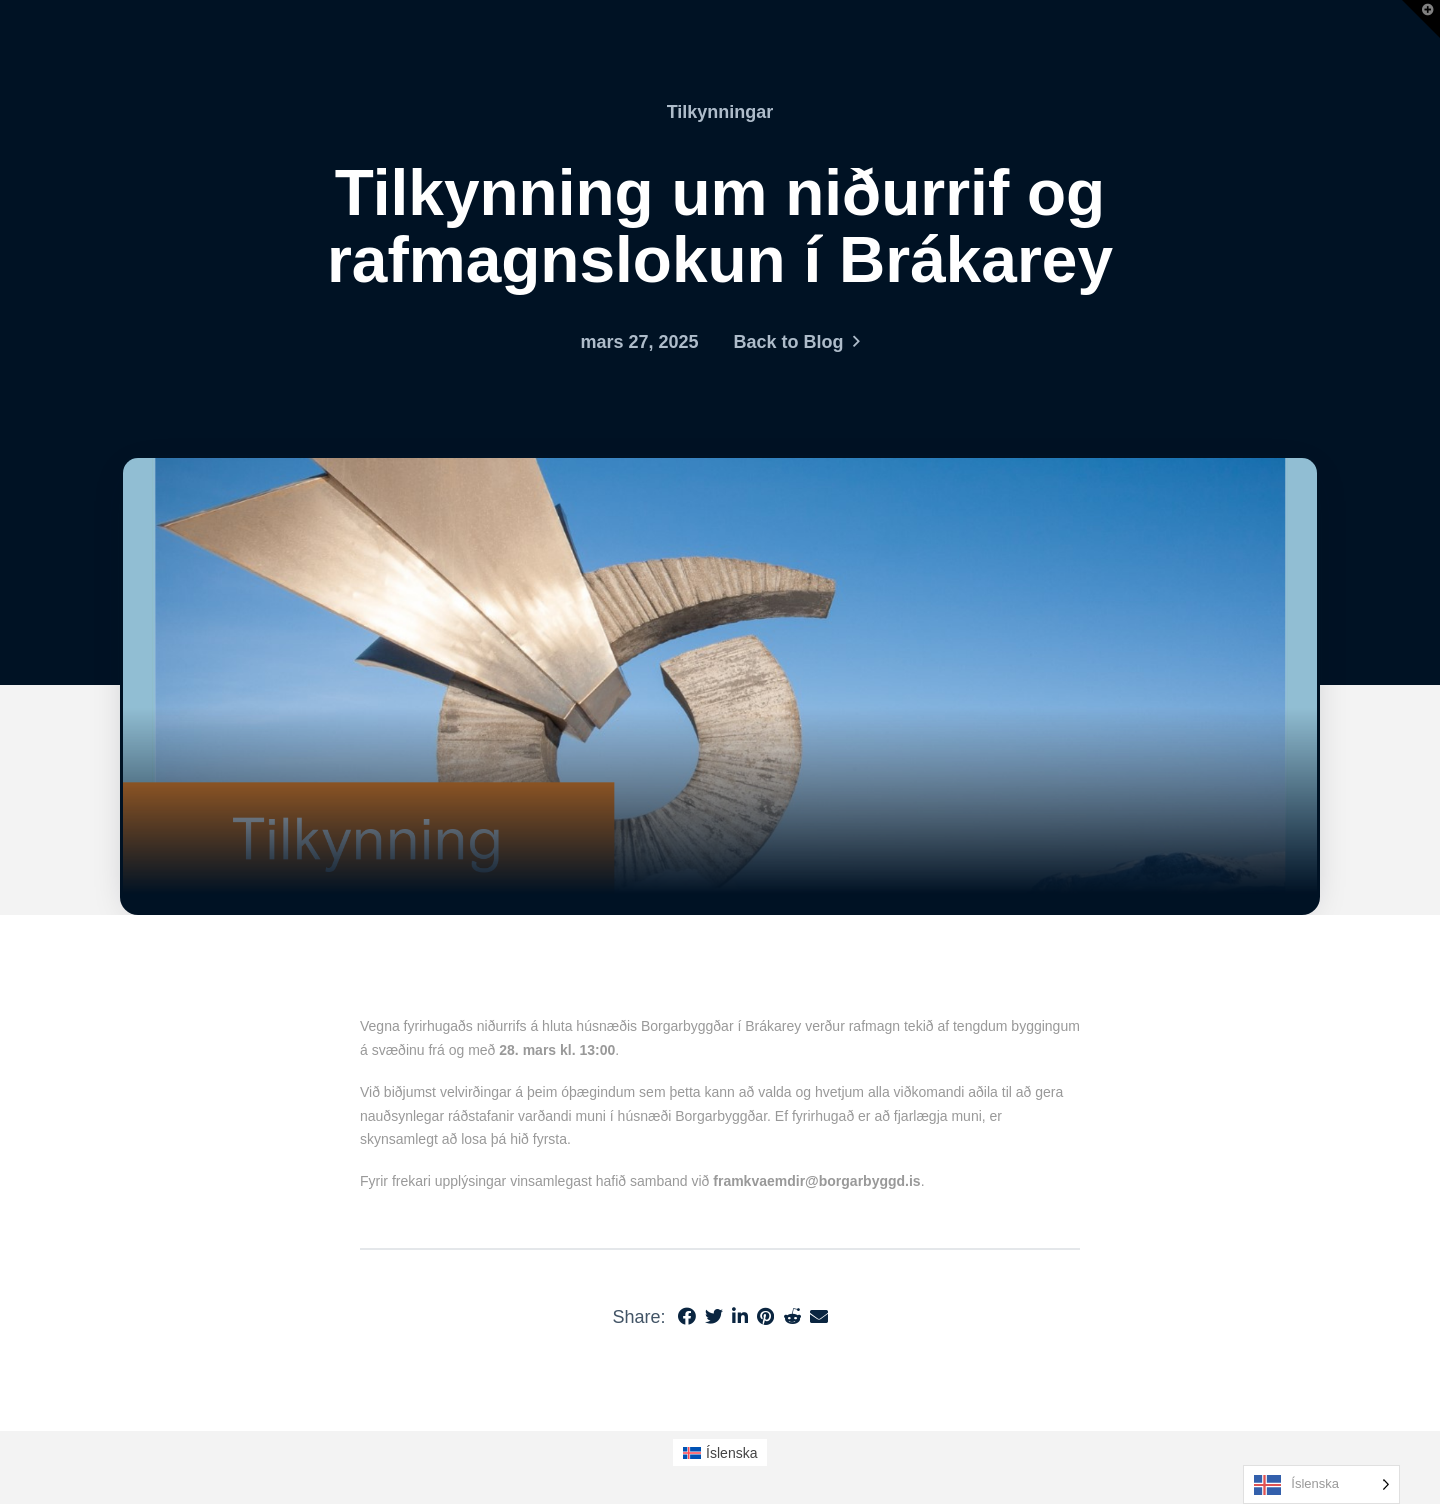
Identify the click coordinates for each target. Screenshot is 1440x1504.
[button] (1421, 19)
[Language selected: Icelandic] (1321, 1484)
